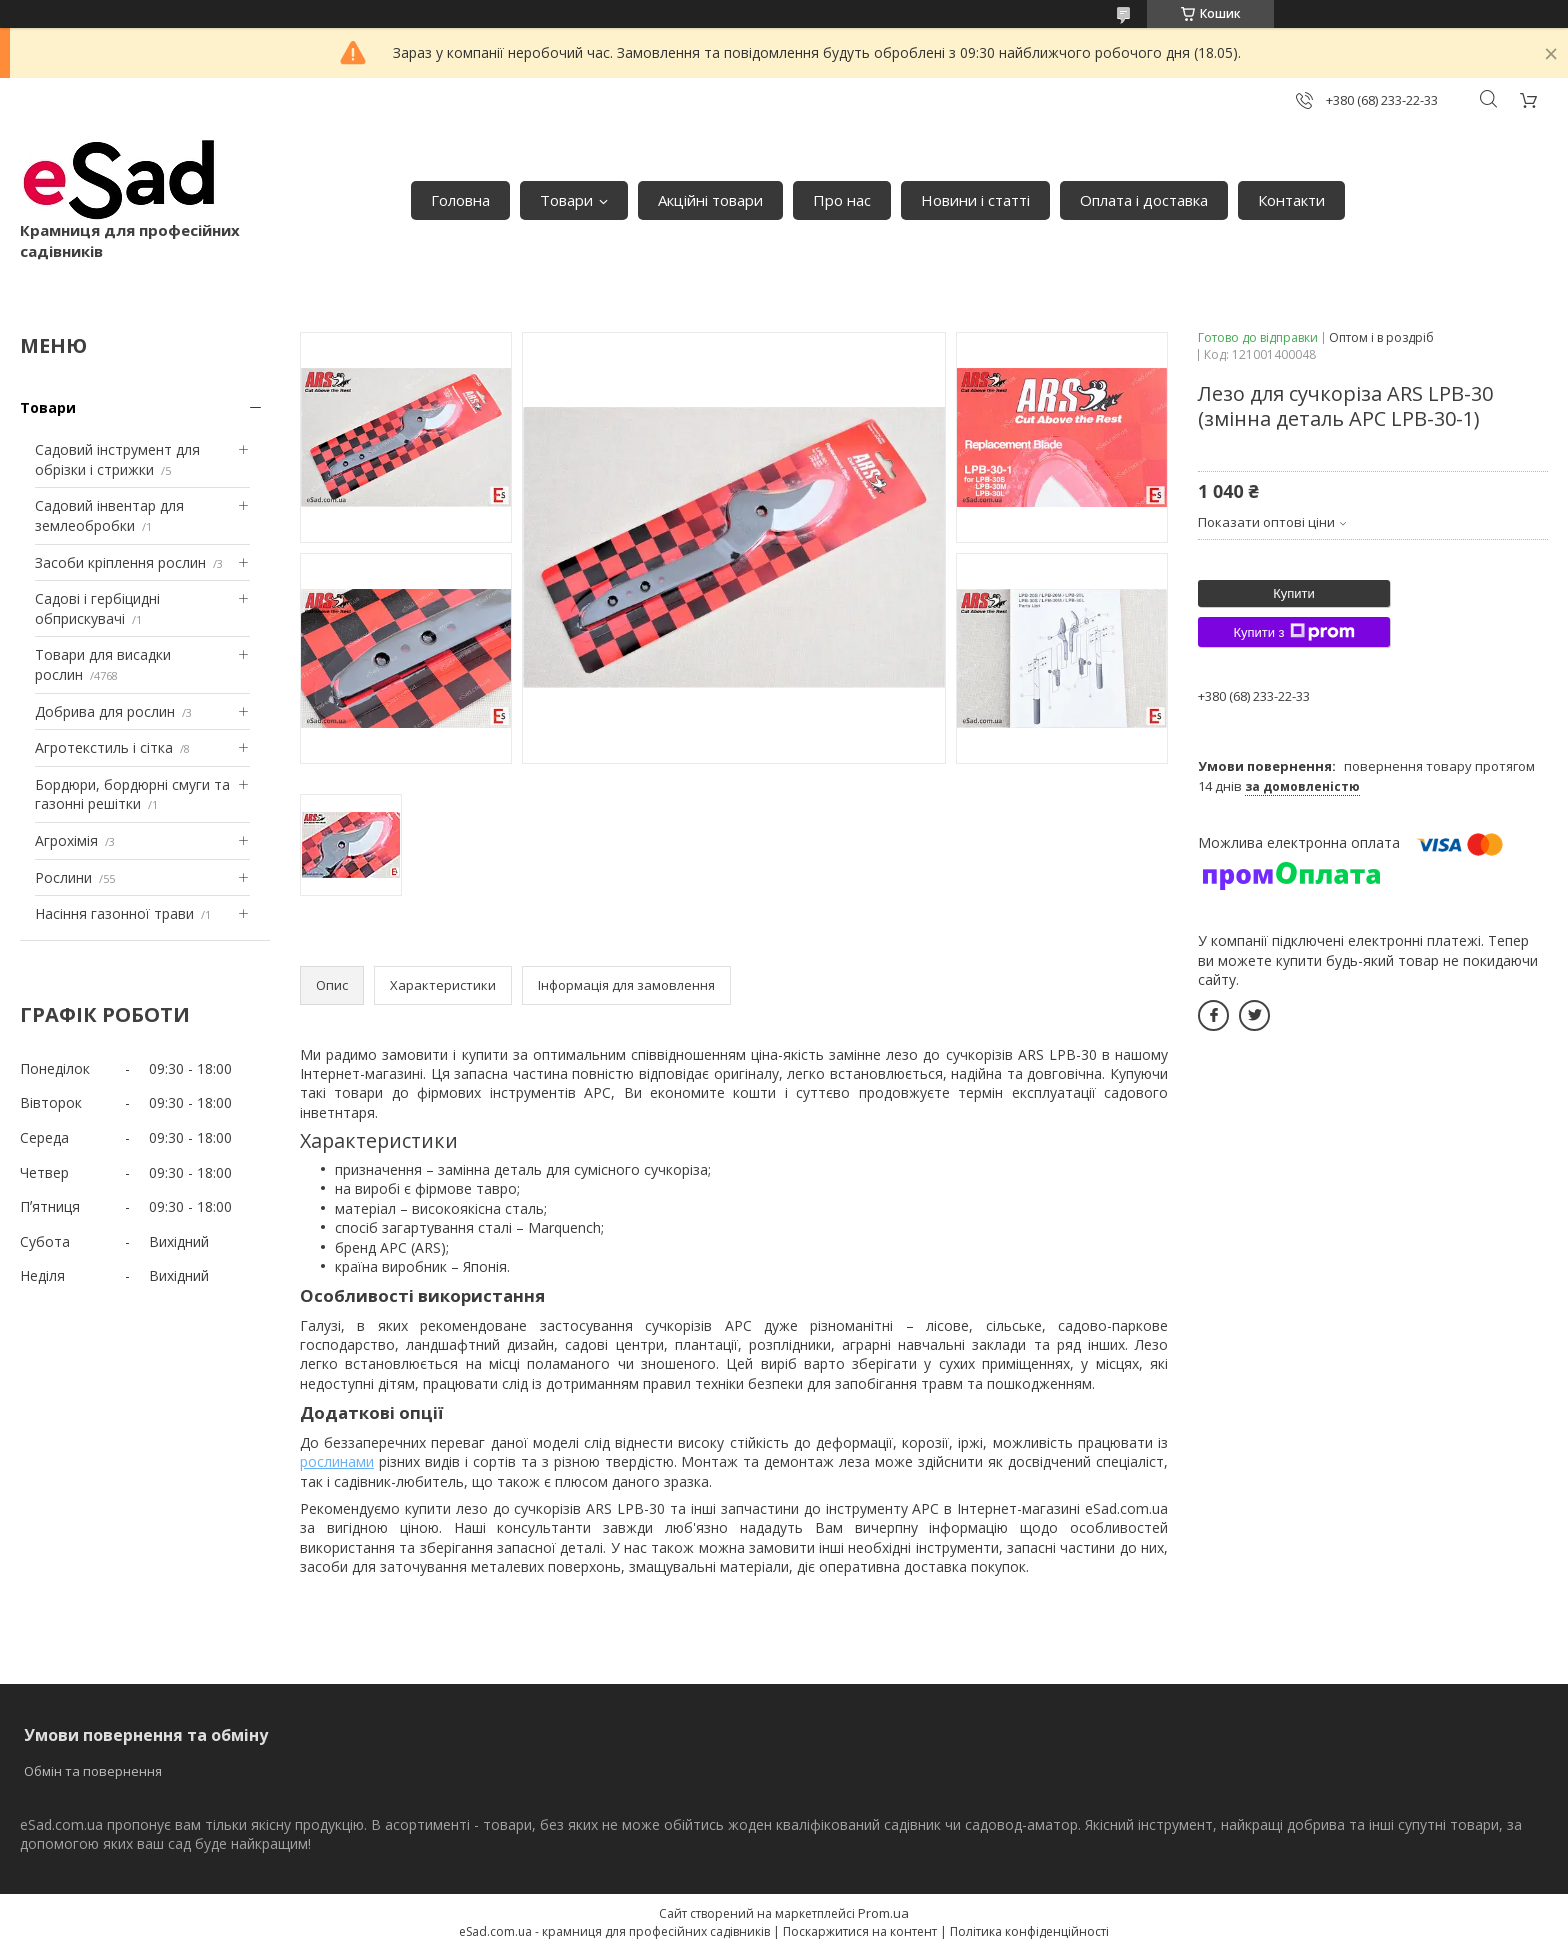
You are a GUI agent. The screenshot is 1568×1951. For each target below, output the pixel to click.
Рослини (63, 877)
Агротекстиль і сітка (104, 747)
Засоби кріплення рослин (120, 562)
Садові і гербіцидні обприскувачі (97, 608)
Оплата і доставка (1144, 200)
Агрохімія (66, 840)
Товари (566, 200)
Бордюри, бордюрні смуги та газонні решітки (132, 794)
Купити (1294, 593)
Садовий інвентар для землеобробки (109, 515)
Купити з (1293, 632)
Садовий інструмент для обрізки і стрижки (117, 459)
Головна (460, 200)
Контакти (1291, 200)
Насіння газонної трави (114, 913)
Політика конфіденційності (1029, 1931)
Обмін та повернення (93, 1771)
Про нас (842, 200)
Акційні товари (710, 200)
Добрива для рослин (105, 711)
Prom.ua (883, 1913)
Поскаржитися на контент (860, 1931)
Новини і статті (975, 200)
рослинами (337, 1461)
